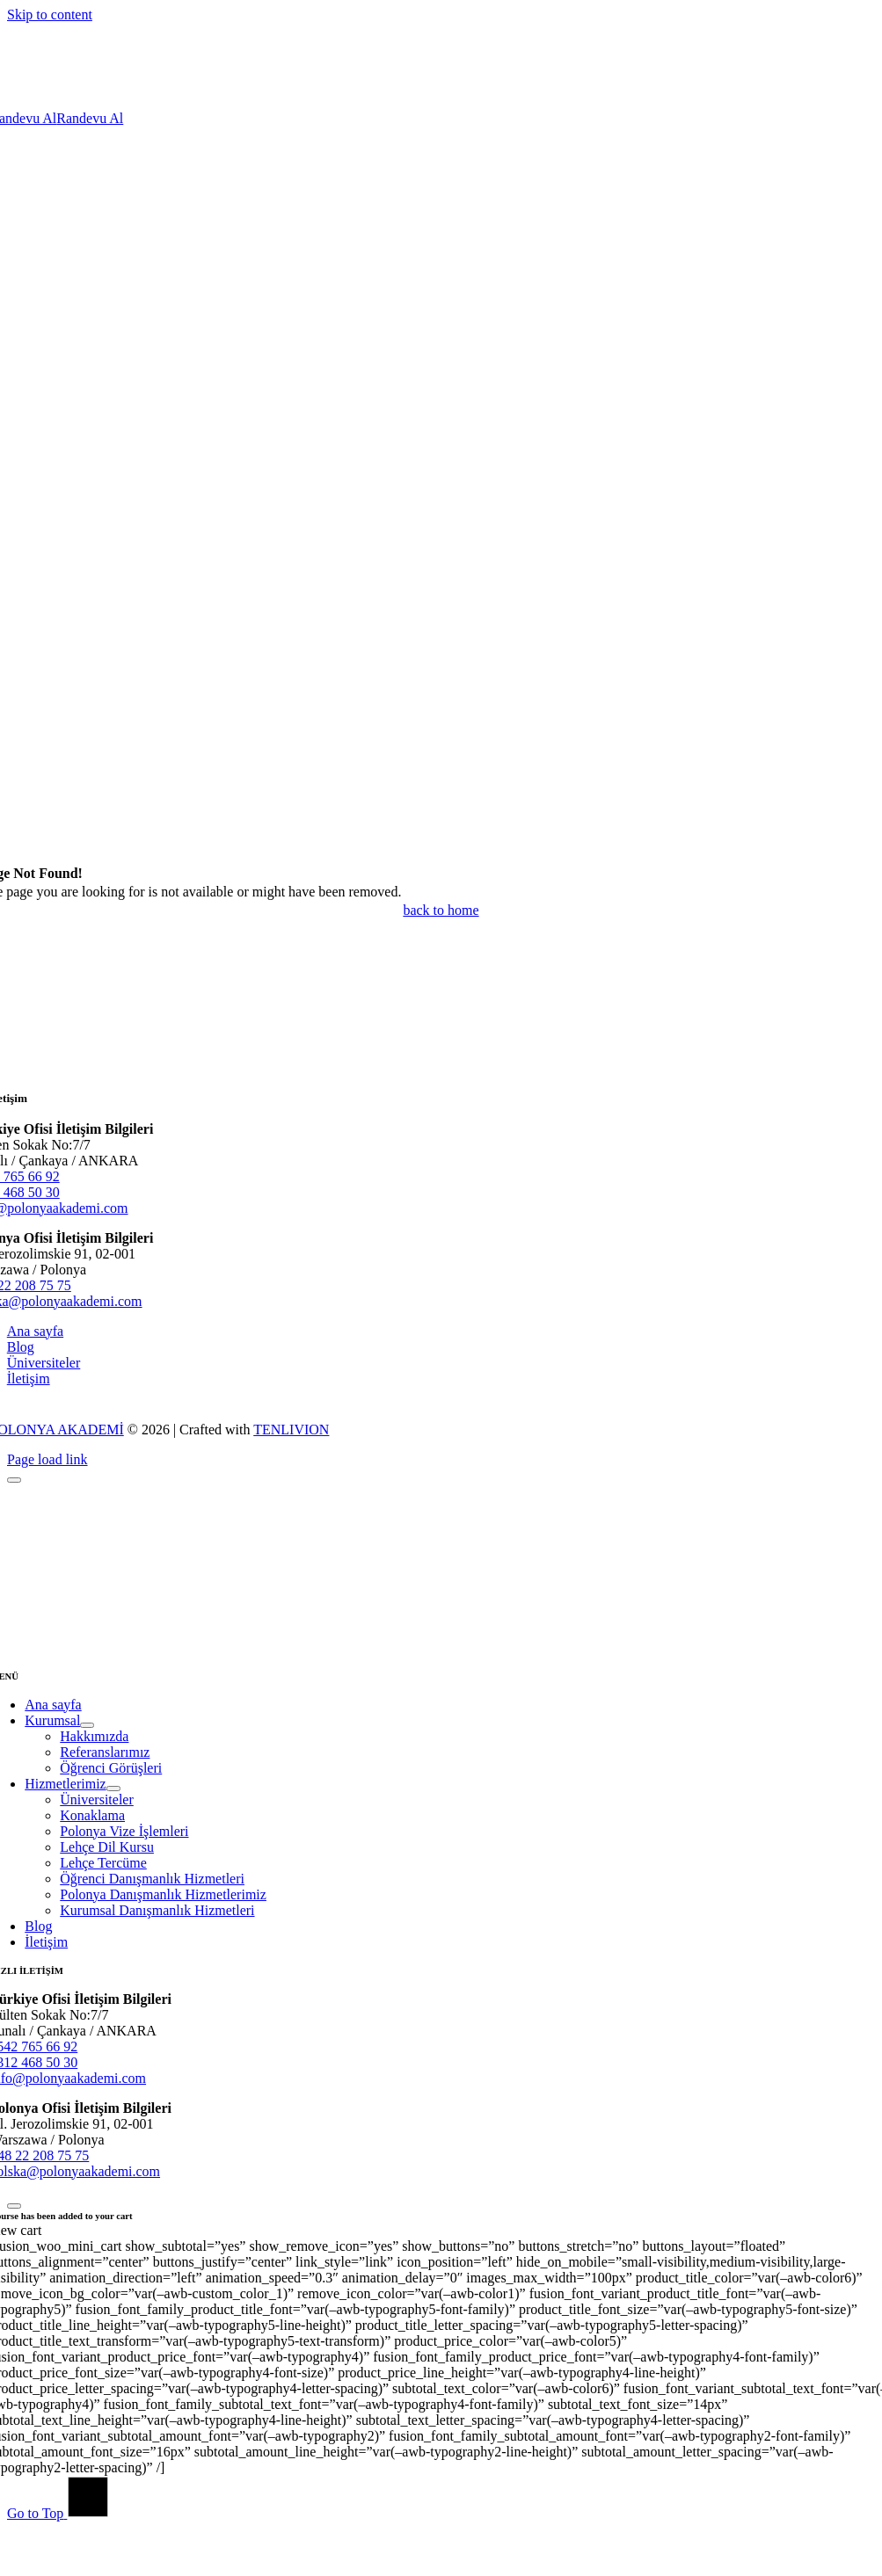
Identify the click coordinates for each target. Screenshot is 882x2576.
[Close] (14, 1480)
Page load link (47, 1459)
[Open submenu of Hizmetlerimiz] (113, 1788)
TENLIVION (291, 1429)
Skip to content (49, 14)
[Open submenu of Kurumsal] (87, 1725)
